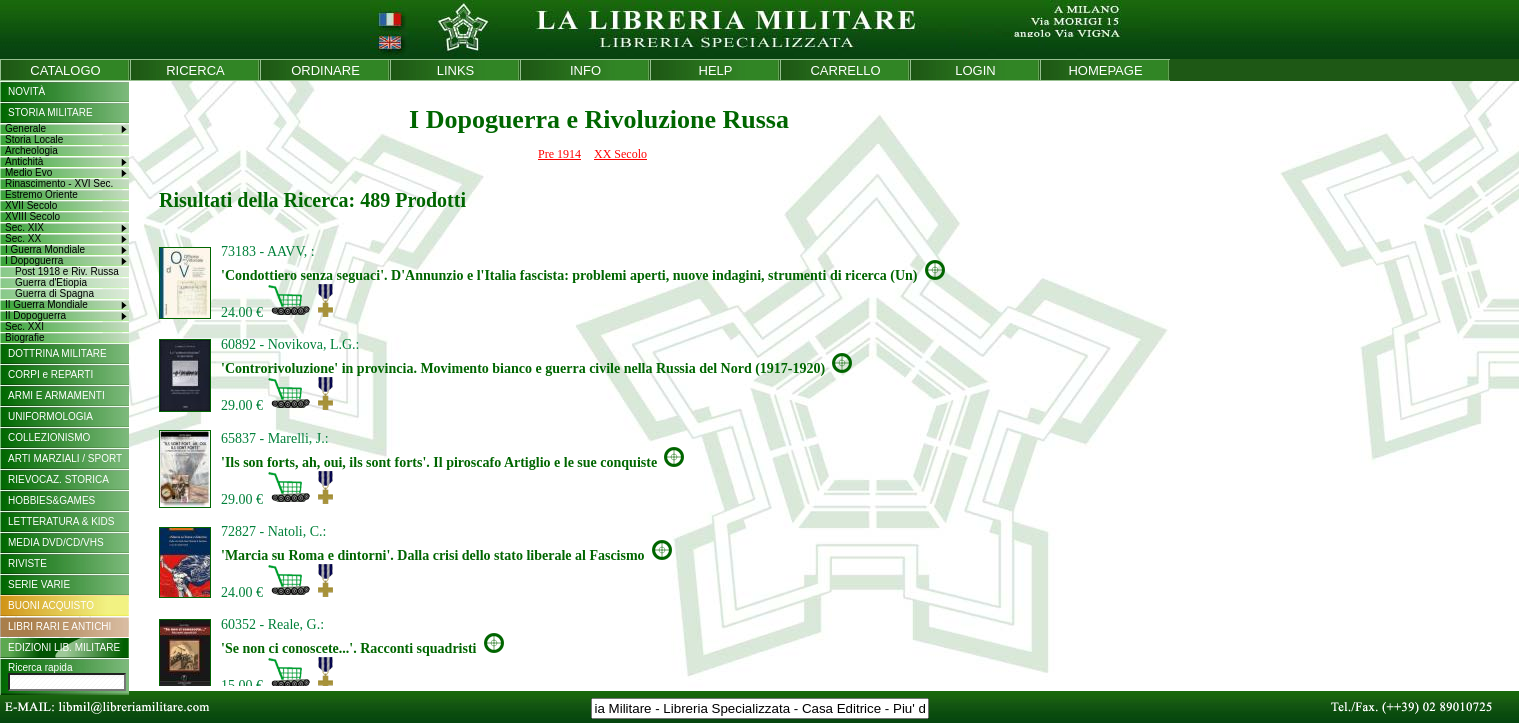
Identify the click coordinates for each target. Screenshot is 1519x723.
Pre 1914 (559, 154)
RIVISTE (27, 563)
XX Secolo (620, 154)
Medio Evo (28, 172)
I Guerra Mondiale (45, 249)
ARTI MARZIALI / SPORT (65, 458)
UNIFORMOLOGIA (50, 416)
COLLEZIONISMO (49, 437)
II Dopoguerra (35, 315)
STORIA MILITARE (50, 112)
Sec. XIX (24, 227)
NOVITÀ (26, 91)
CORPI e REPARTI (50, 374)
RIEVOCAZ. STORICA (58, 479)
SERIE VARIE (39, 584)
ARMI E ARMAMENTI (56, 395)
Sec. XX (23, 238)
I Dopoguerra (34, 260)
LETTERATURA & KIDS (61, 521)
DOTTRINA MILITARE (57, 353)
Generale (25, 128)
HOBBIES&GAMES (51, 500)
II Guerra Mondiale (46, 304)
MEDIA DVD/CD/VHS (56, 542)
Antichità (24, 161)
